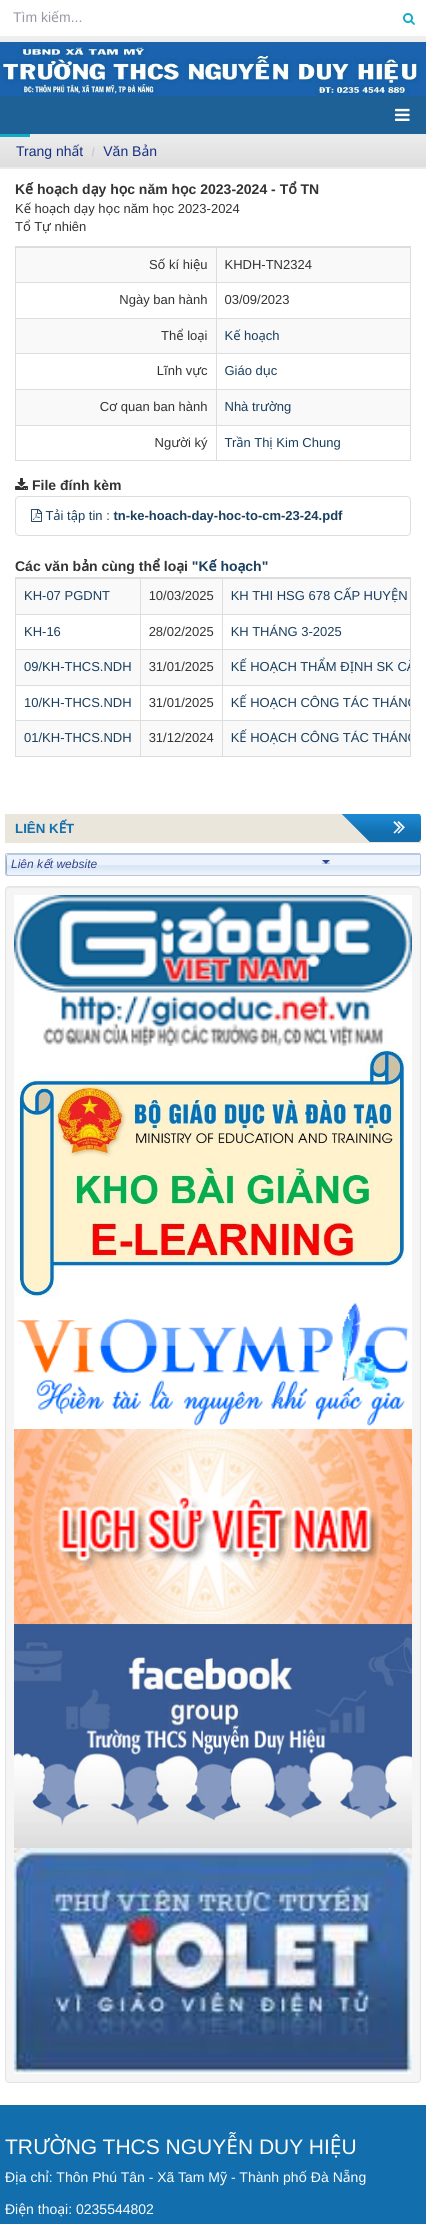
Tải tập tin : (193, 515)
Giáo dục (251, 370)
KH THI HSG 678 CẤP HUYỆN (319, 595)
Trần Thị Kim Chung (283, 442)
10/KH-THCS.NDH (78, 702)
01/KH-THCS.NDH (78, 737)
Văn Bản (130, 151)
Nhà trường (258, 406)
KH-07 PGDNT (67, 595)
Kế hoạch (252, 335)
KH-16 (42, 631)
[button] (36, 515)
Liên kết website (170, 864)
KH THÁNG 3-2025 (286, 631)
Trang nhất (49, 151)
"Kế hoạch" (230, 566)
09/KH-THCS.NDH (78, 666)
